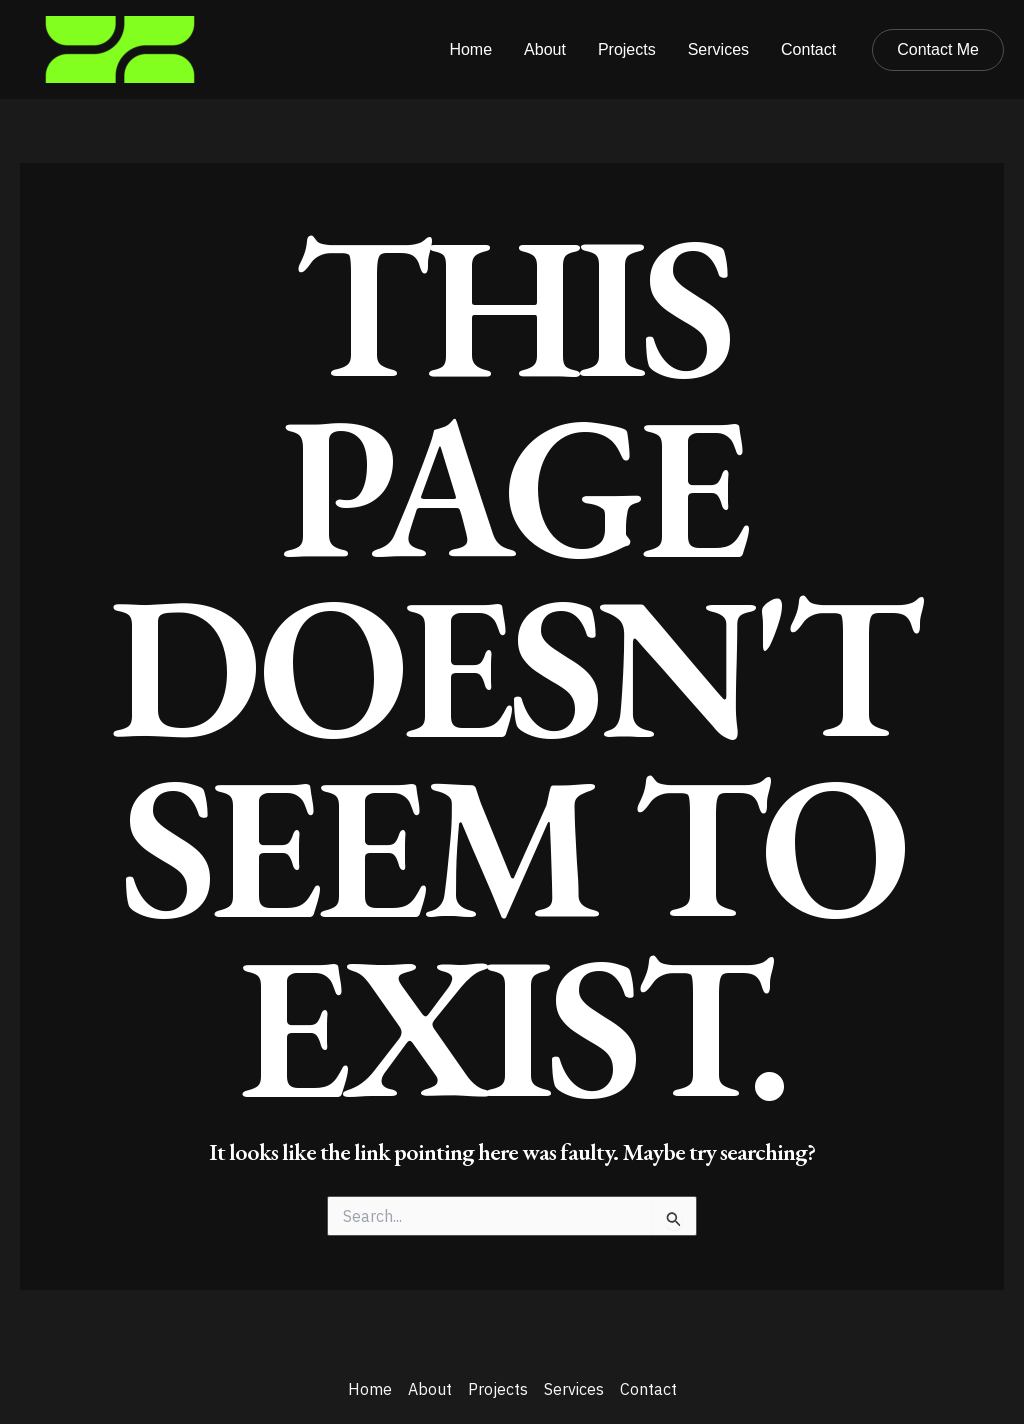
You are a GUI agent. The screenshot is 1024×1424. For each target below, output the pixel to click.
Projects (627, 49)
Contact (808, 49)
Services (718, 49)
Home (470, 49)
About (545, 49)
